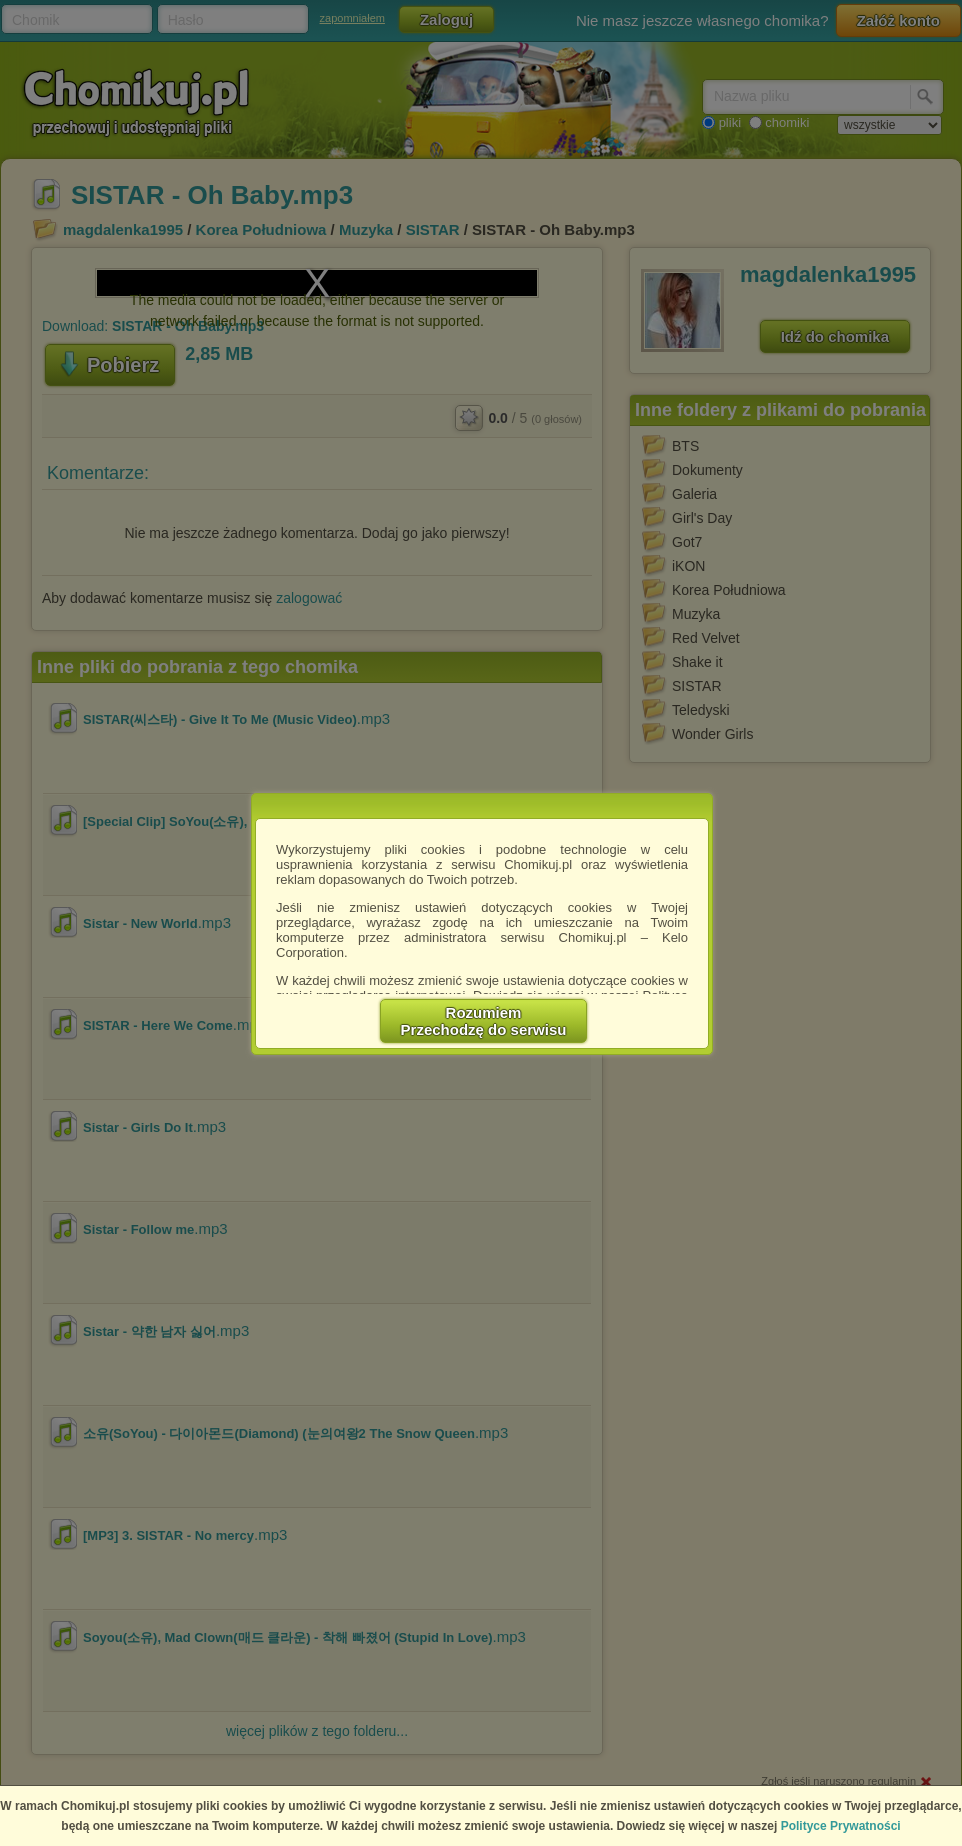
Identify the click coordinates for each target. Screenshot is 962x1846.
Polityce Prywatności (841, 1826)
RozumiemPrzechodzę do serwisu (484, 1021)
